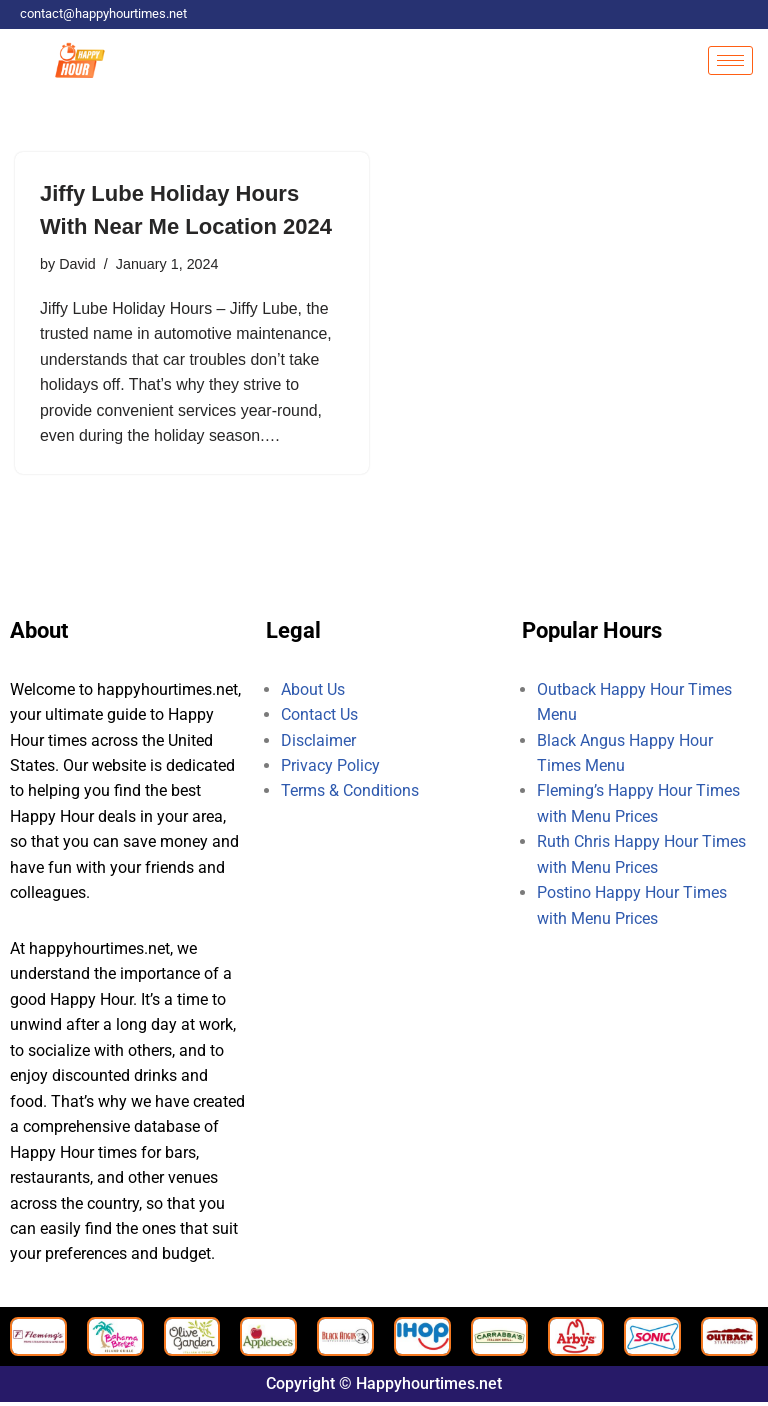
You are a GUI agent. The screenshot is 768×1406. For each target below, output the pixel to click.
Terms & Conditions (350, 792)
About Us (313, 690)
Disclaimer (318, 741)
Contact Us (319, 715)
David (77, 264)
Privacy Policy (330, 767)
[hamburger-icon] (730, 60)
